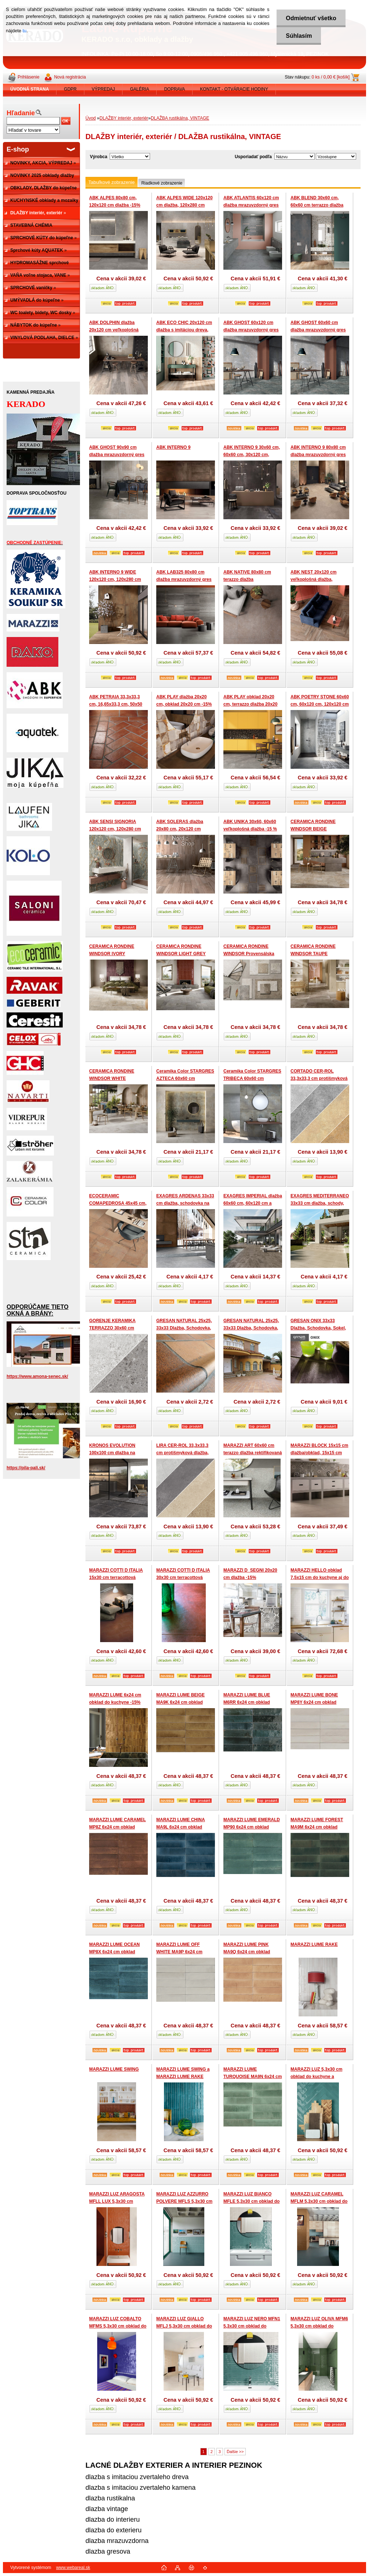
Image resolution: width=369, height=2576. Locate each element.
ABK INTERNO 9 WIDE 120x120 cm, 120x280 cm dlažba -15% (115, 579)
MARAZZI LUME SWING (114, 2069)
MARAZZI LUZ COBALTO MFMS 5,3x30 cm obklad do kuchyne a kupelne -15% (117, 2326)
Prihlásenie (28, 77)
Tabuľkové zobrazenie (111, 182)
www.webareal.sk (73, 2567)
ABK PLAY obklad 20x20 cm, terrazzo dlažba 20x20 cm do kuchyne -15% (250, 704)
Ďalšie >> (235, 2451)
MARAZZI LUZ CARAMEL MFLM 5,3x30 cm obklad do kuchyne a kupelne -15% (319, 2201)
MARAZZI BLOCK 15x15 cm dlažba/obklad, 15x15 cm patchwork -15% (319, 1452)
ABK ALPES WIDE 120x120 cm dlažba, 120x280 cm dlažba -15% (184, 205)
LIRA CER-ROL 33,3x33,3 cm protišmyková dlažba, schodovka (182, 1452)
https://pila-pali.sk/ (26, 1467)
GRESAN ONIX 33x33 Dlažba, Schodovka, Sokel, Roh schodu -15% (318, 1328)
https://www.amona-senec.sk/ (37, 1376)
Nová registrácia (70, 77)
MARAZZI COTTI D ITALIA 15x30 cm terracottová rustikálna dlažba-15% (116, 1577)
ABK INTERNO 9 (173, 447)
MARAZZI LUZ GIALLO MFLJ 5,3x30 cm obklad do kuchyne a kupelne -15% (184, 2326)
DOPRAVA (174, 89)
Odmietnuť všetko (311, 18)
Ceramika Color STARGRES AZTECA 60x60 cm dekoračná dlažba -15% (185, 1078)
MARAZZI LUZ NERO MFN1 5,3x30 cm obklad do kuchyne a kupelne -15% (251, 2326)
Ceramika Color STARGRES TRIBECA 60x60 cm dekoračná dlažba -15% (252, 1078)
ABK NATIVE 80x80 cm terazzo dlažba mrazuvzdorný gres (247, 579)
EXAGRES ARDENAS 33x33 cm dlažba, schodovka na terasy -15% (185, 1203)
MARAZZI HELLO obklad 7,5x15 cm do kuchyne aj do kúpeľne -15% (320, 1577)
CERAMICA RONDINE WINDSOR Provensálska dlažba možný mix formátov (252, 953)
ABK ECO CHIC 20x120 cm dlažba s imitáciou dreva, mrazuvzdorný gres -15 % (184, 329)
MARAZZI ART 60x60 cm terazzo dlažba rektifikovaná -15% (252, 1452)
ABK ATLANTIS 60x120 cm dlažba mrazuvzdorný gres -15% (251, 205)
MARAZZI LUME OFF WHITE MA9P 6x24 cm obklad (179, 1951)
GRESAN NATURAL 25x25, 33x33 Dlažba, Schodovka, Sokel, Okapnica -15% (184, 1328)
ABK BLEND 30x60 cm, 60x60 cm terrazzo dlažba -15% (317, 205)
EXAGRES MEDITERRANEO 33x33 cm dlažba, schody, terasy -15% (320, 1203)
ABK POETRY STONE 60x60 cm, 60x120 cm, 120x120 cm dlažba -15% (320, 704)
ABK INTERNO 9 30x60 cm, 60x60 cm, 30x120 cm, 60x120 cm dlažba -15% (251, 454)
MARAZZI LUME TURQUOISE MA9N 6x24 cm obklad (252, 2076)
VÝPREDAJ (103, 89)
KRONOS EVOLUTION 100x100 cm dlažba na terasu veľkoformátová (112, 1452)
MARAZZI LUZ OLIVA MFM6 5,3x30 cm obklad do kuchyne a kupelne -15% (319, 2326)
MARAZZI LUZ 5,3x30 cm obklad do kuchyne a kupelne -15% (316, 2076)
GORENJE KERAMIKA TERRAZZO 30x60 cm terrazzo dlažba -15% (112, 1328)
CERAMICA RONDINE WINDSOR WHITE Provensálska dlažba (111, 1078)
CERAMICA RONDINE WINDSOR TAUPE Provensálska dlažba (313, 953)
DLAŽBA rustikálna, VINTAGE (180, 118)
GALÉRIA (139, 89)
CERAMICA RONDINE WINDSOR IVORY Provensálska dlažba (111, 953)
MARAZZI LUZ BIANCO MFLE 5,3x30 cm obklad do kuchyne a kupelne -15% (251, 2201)
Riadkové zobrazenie (161, 183)
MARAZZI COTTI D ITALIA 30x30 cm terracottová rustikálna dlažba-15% (183, 1577)
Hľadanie (21, 113)
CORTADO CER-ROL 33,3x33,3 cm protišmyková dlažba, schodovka (319, 1078)
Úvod (90, 118)
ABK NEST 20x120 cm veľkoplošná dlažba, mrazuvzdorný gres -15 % (317, 579)
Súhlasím (299, 36)
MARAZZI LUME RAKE (314, 1944)
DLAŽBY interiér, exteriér (123, 118)
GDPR (70, 89)
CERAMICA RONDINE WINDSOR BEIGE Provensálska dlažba (313, 828)
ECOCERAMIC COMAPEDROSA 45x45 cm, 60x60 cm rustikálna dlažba (117, 1203)
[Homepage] (29, 89)
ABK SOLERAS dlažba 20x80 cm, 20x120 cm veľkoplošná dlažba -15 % (183, 828)
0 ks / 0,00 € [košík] (331, 77)
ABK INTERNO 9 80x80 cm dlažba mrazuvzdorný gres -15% (318, 454)
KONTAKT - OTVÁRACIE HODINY (234, 89)
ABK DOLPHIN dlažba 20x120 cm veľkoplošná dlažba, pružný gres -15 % (116, 329)
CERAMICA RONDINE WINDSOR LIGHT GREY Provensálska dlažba (181, 953)
